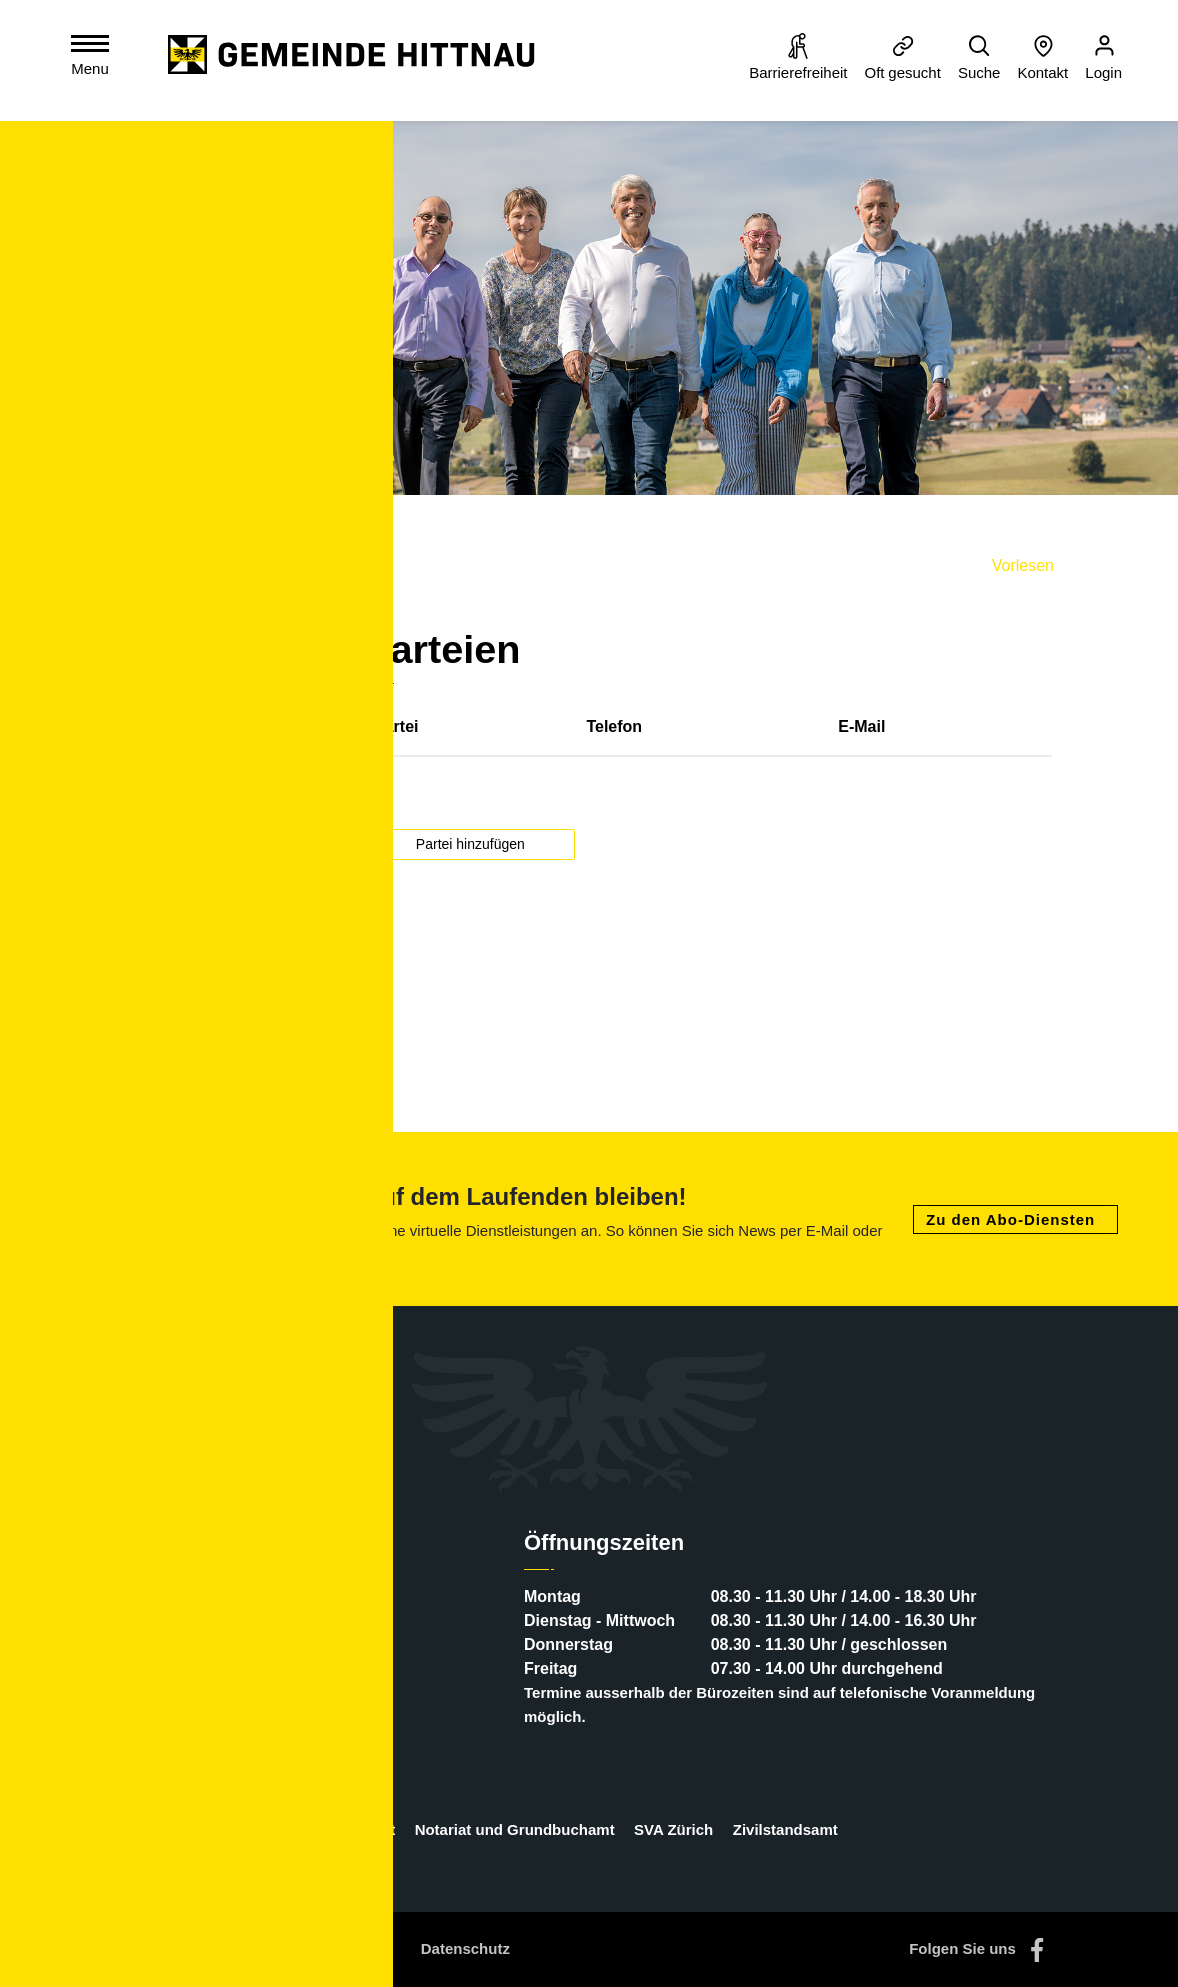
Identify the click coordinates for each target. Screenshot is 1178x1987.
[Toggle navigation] (94, 59)
